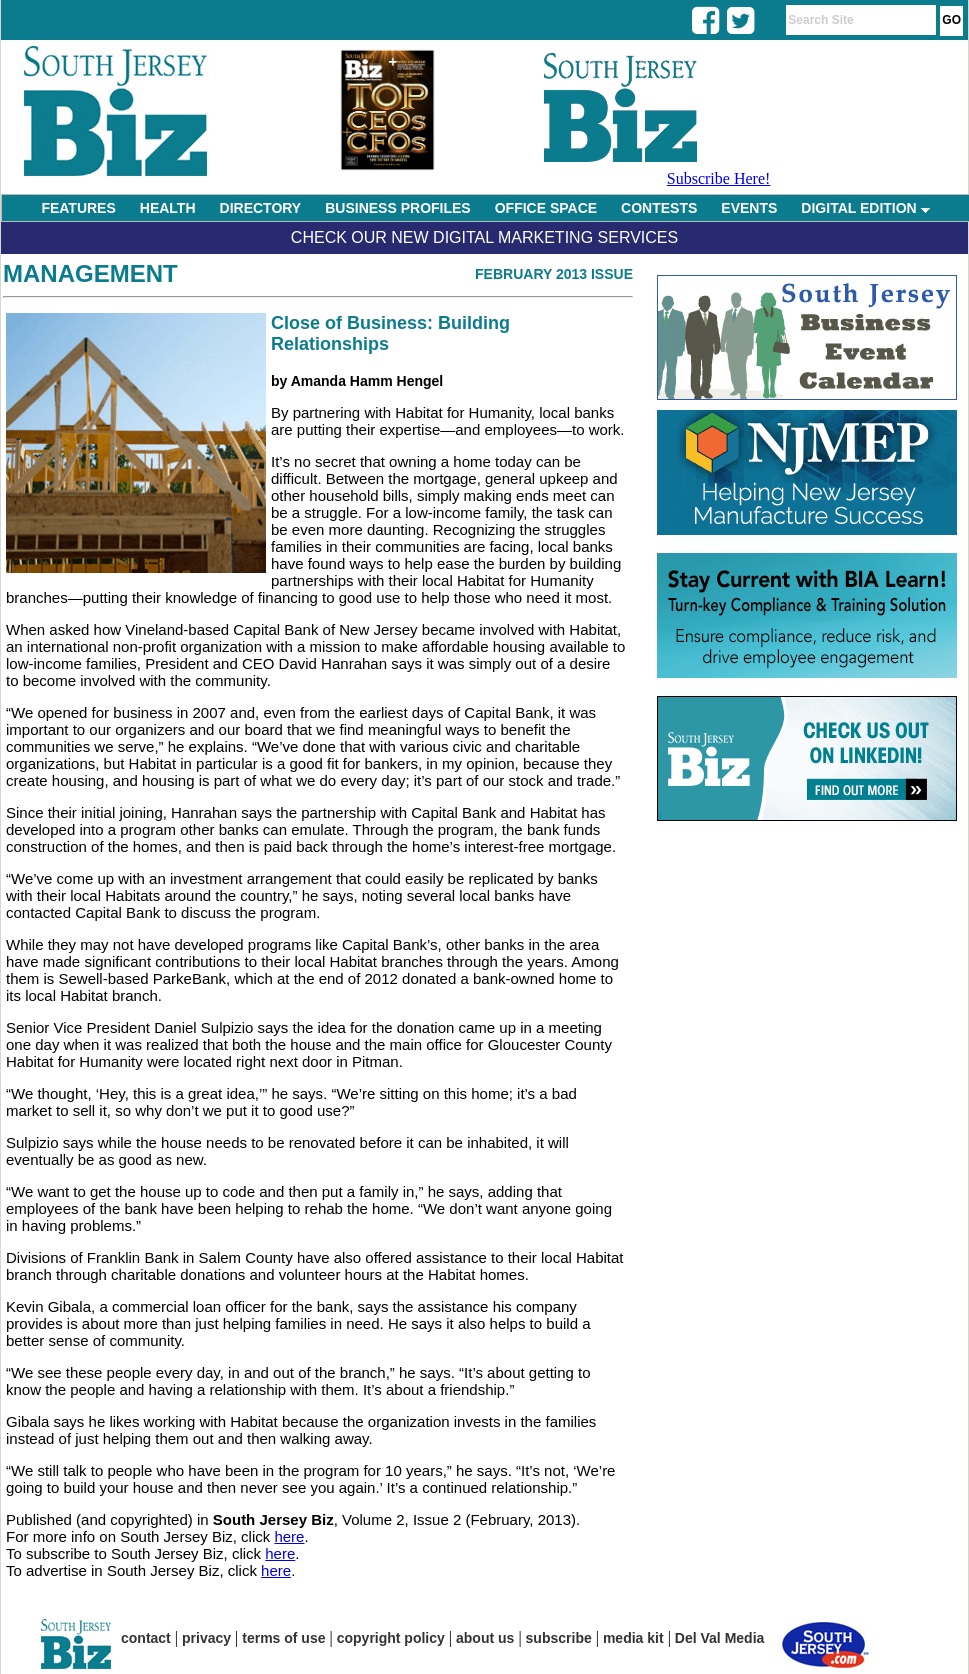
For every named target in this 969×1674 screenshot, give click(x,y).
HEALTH (168, 208)
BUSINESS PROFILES (397, 208)
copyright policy (391, 1638)
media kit (633, 1638)
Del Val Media (719, 1638)
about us (485, 1638)
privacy (206, 1638)
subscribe (559, 1638)
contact (146, 1638)
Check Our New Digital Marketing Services (484, 237)
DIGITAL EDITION (865, 208)
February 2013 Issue (554, 274)
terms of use (283, 1638)
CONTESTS (659, 208)
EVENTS (749, 208)
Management (90, 273)
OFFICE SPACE (546, 208)
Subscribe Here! (719, 178)
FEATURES (78, 208)
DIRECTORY (261, 208)
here (289, 1536)
